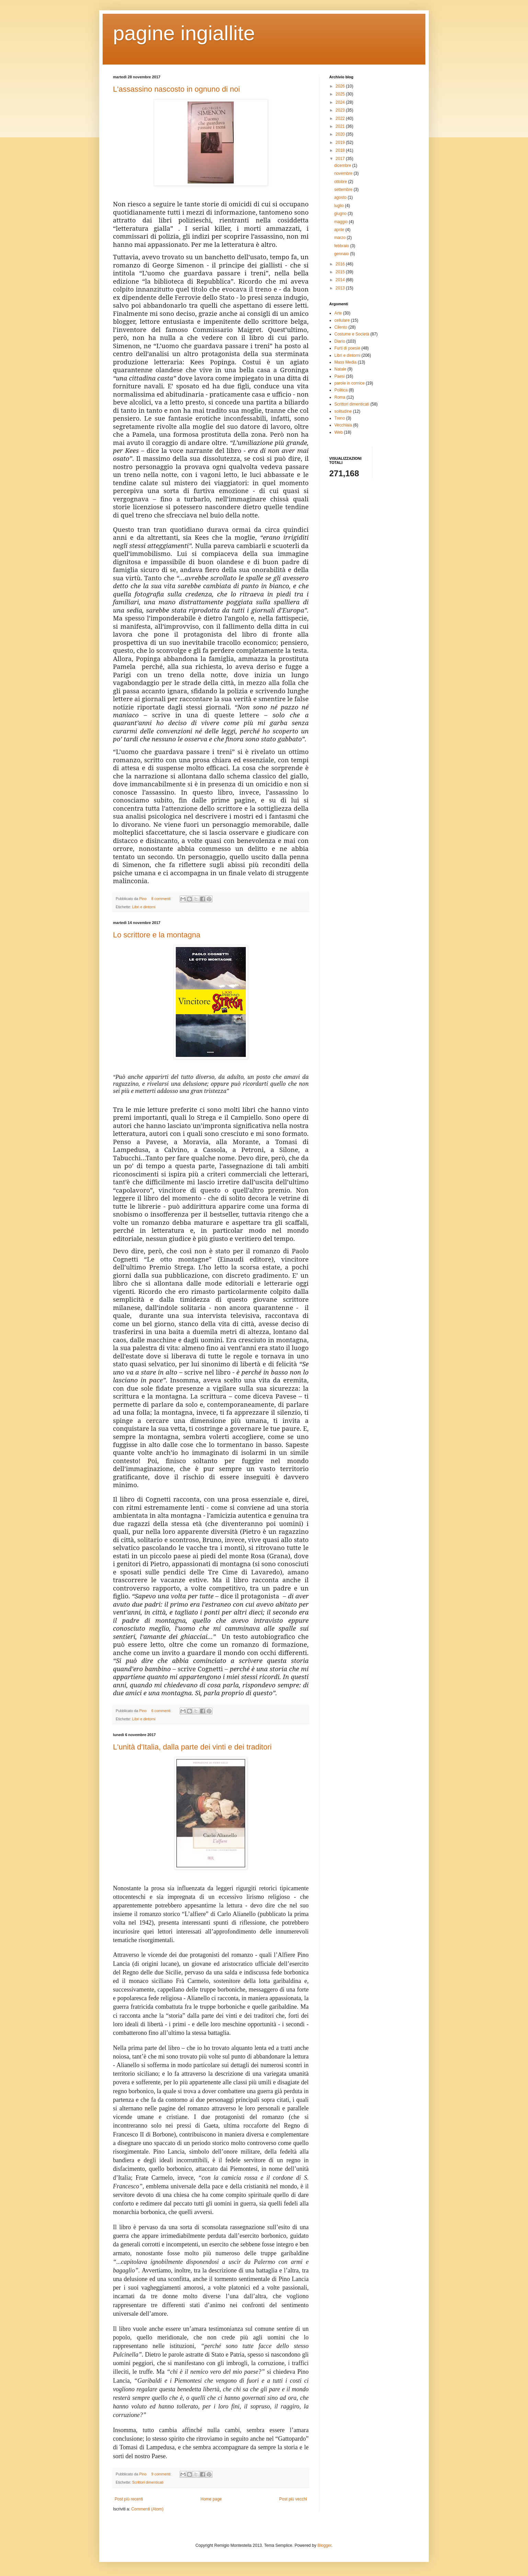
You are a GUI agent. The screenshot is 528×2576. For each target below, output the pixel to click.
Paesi (339, 376)
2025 (341, 94)
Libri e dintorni (144, 907)
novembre (344, 173)
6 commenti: (162, 1711)
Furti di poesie (347, 348)
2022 (341, 118)
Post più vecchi (293, 2499)
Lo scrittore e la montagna (156, 935)
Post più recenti (129, 2499)
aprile (339, 229)
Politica (341, 390)
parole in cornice (349, 383)
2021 (341, 126)
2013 (341, 288)
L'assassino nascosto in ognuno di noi (176, 89)
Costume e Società (351, 334)
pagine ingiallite (184, 33)
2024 (341, 102)
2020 (341, 134)
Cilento (340, 327)
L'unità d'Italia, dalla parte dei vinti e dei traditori (192, 1747)
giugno (340, 213)
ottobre (341, 181)
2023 (341, 110)
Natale (340, 369)
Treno (339, 418)
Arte (338, 313)
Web (338, 432)
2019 (341, 142)
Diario (339, 341)
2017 (341, 158)
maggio (341, 221)
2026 (341, 86)
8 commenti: (162, 899)
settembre (344, 189)
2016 (341, 264)
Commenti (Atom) (147, 2509)
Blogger (325, 2545)
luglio (339, 205)
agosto (340, 197)
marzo (340, 237)
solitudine (343, 411)
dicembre (343, 165)
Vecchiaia (343, 425)
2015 (341, 272)
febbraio (342, 245)
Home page (211, 2499)
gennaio (342, 253)
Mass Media (345, 362)
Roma (339, 397)
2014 (341, 279)
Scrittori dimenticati (147, 2482)
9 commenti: (162, 2474)
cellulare (342, 320)
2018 (341, 150)
